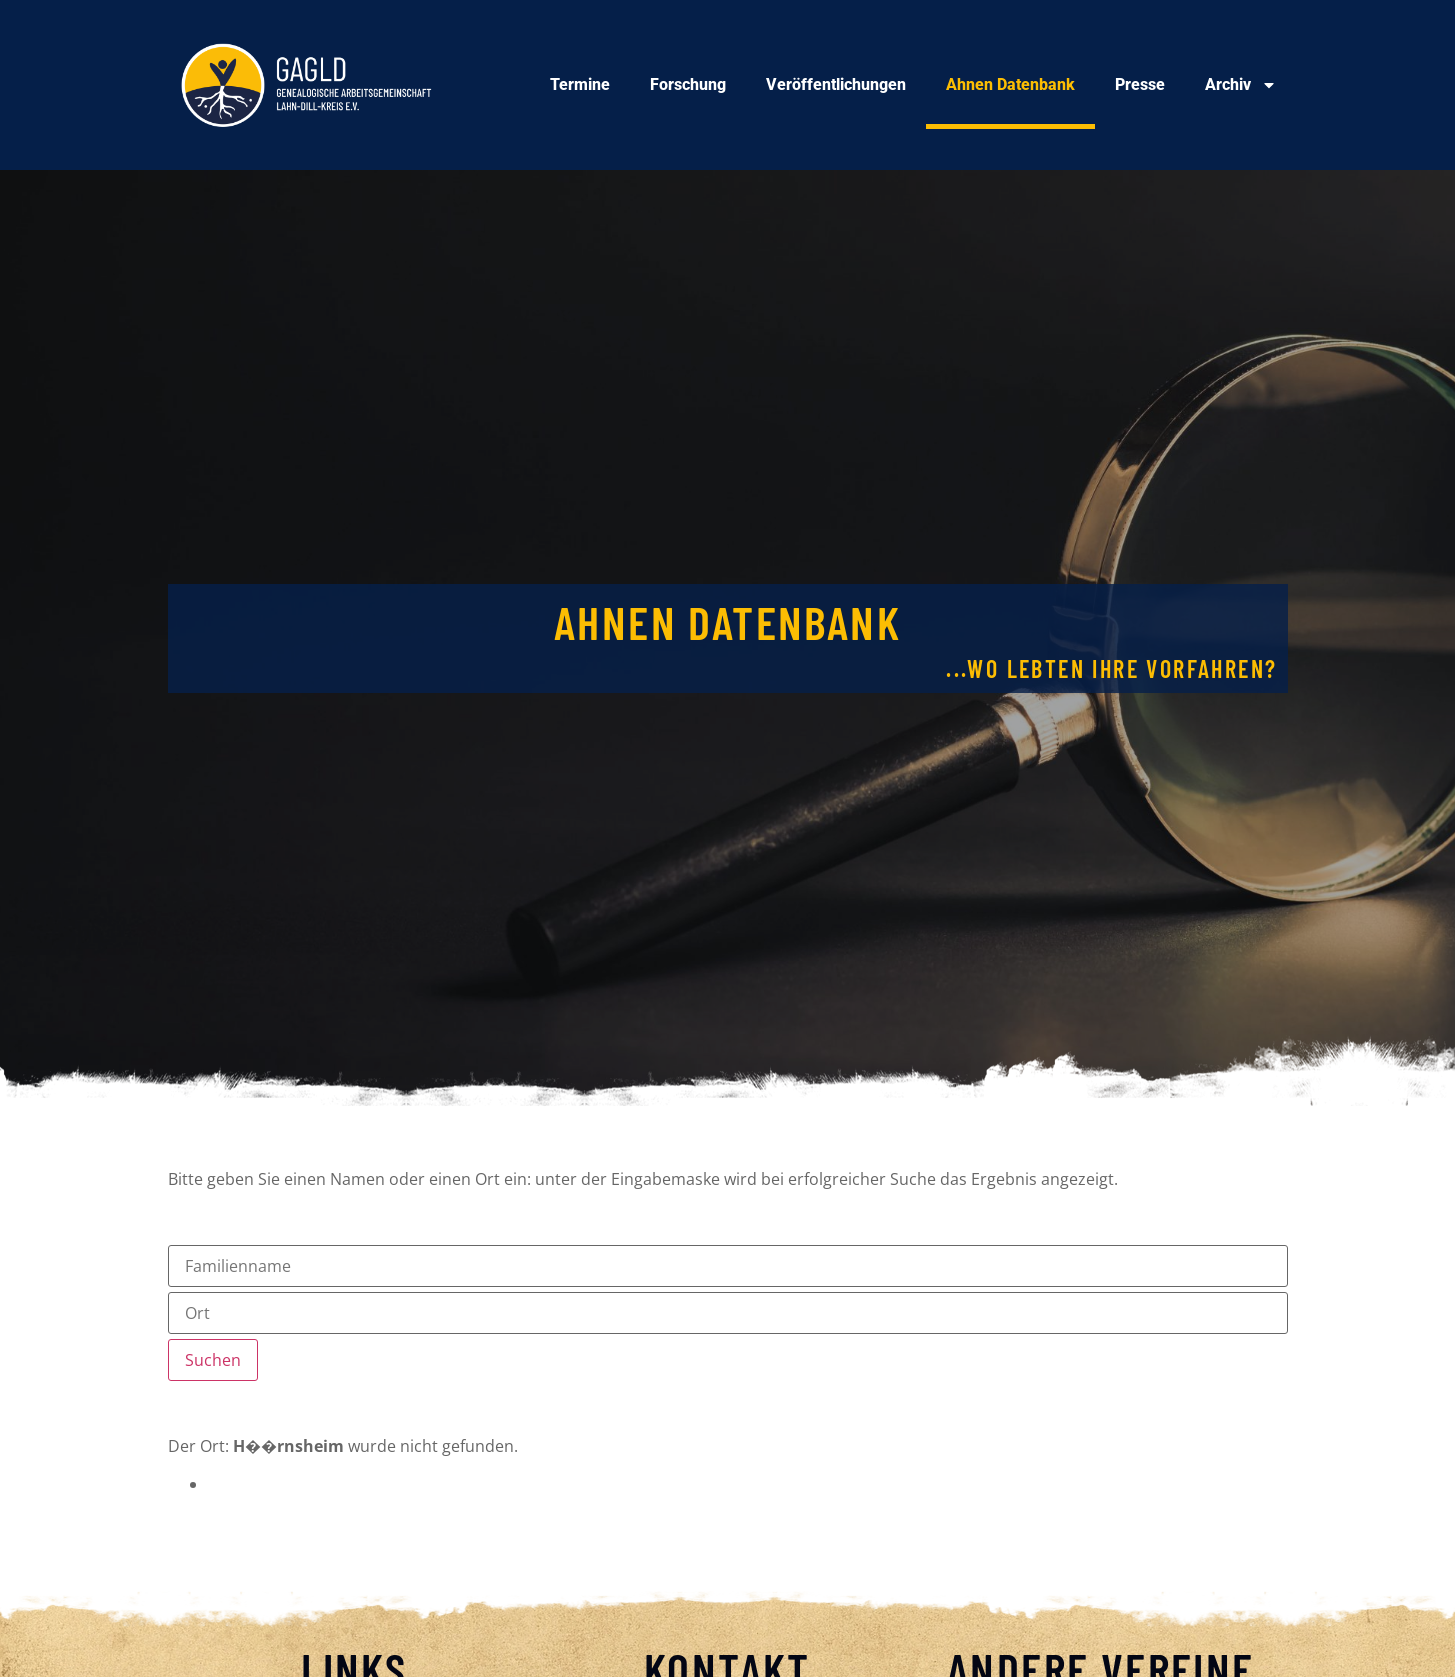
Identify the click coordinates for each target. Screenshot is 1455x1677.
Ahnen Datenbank (1010, 84)
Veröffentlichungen (836, 84)
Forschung (688, 84)
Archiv (1241, 85)
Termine (580, 84)
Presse (1140, 84)
